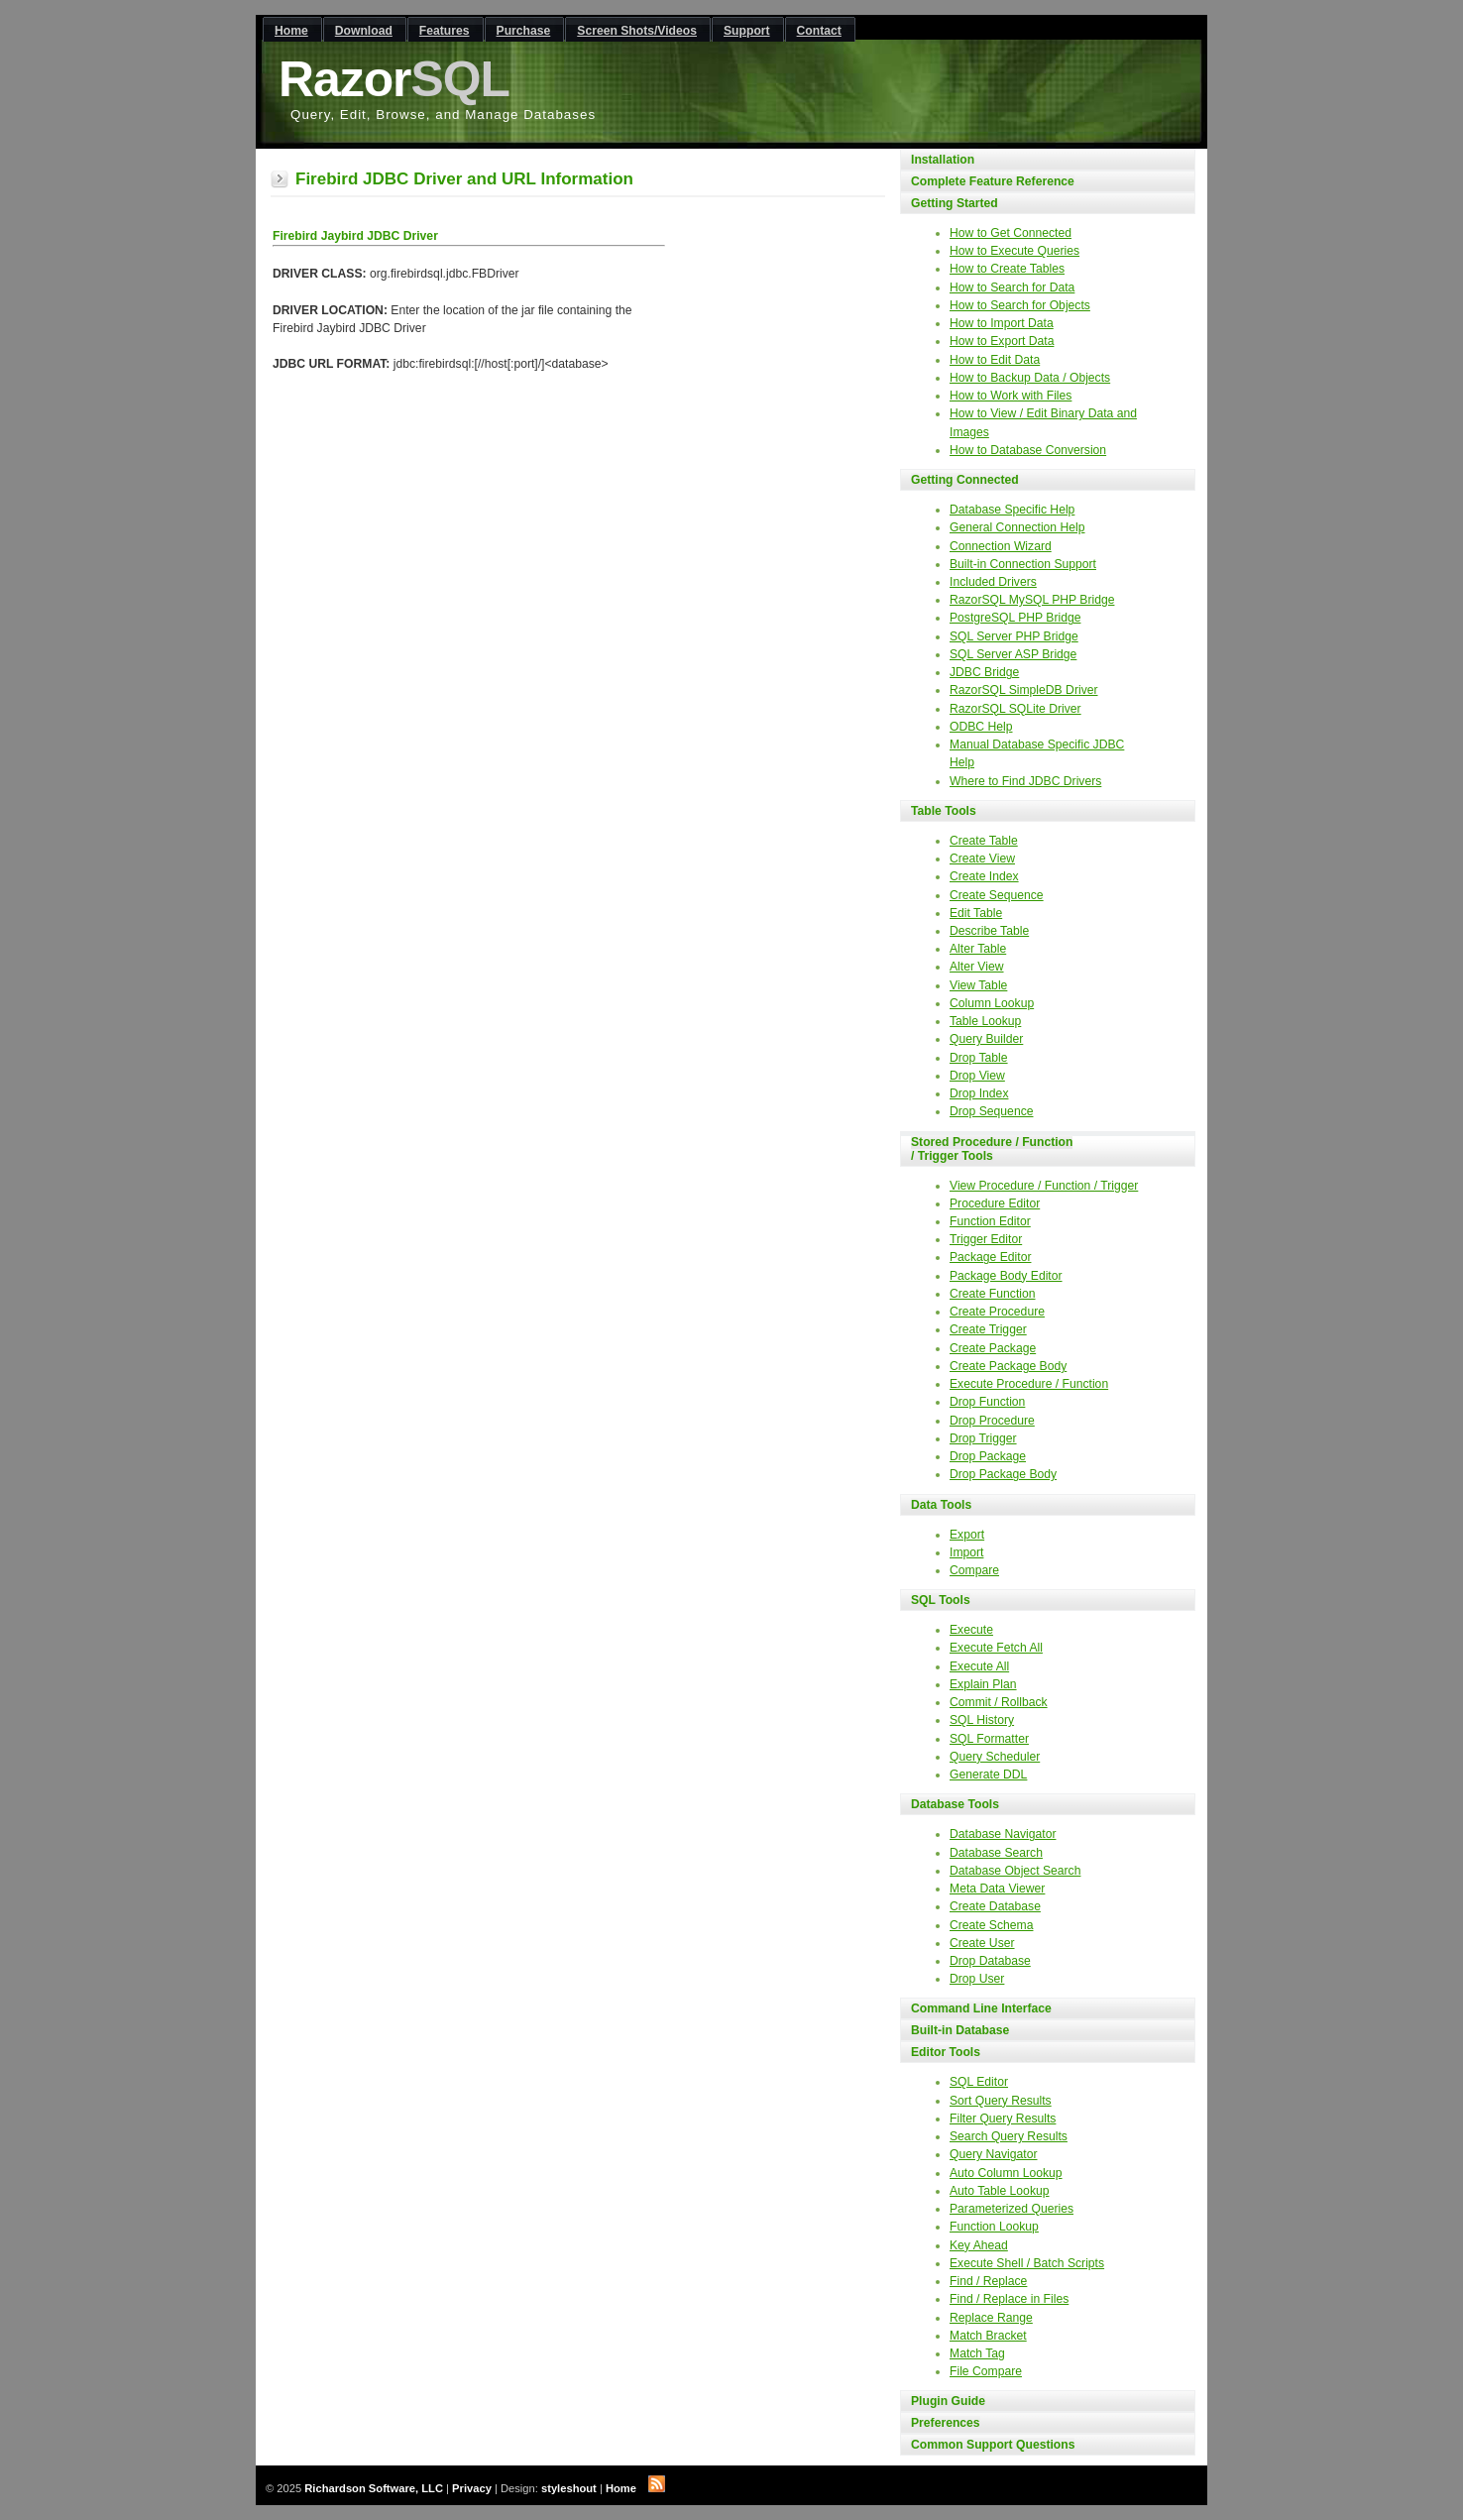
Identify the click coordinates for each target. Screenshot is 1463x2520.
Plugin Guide (948, 2401)
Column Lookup (992, 1003)
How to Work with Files (1010, 395)
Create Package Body (1008, 1366)
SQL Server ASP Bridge (1013, 654)
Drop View (977, 1076)
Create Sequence (997, 895)
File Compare (986, 2371)
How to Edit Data (995, 360)
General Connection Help (1017, 527)
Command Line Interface (981, 2008)
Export (967, 1535)
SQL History (982, 1720)
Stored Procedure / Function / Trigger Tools (991, 1149)
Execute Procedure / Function (1029, 1384)
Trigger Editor (986, 1239)
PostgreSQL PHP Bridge (1015, 618)
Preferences (945, 2423)
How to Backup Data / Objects (1030, 378)
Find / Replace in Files (1009, 2299)
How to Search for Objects (1020, 305)
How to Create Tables (1007, 269)
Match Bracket (988, 2336)
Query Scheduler (995, 1757)
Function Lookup (994, 2227)
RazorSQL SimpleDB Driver (1024, 690)
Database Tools (955, 1804)
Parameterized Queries (1011, 2209)
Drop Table (979, 1058)
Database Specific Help (1012, 509)
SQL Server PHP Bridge (1014, 636)
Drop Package (988, 1456)
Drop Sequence (991, 1111)
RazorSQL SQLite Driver (1015, 709)
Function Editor (990, 1221)
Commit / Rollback (999, 1702)
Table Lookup (985, 1021)
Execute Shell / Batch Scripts (1027, 2263)
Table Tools (943, 811)
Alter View (977, 967)
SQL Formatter (989, 1739)
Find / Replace (988, 2281)
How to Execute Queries (1014, 251)
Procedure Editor (995, 1203)
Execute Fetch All (996, 1648)
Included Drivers (993, 582)
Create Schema (991, 1925)
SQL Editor (979, 2082)
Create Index (984, 876)
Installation (942, 160)
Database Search (996, 1853)
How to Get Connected (1010, 233)
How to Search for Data (1012, 287)
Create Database (995, 1906)
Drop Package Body (1003, 1474)
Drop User (977, 1979)
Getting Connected (965, 480)
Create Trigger (988, 1329)
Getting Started (954, 203)
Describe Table (989, 931)
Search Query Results (1009, 2136)
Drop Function (987, 1402)
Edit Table (976, 913)
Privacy (472, 2488)
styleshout (569, 2488)
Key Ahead (979, 2245)
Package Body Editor (1006, 1276)
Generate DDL (988, 1774)
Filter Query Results (1003, 2118)
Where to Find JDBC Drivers (1025, 781)
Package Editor (990, 1257)
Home (621, 2488)
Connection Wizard (1001, 546)
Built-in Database (960, 2030)
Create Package (993, 1348)
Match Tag (977, 2353)
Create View (982, 858)
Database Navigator (1003, 1834)
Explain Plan (983, 1684)
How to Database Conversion (1028, 450)
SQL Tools (940, 1600)
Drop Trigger (983, 1438)
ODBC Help (981, 727)
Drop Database (990, 1961)
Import (966, 1552)
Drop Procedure (992, 1421)
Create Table (984, 841)
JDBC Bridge (984, 672)
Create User (982, 1943)
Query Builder (986, 1039)
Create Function (993, 1294)
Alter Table (978, 949)
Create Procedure (997, 1311)
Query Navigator (994, 2154)
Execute (971, 1630)
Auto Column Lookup (1006, 2173)
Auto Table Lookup (1000, 2191)
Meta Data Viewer (997, 1888)
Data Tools (941, 1505)
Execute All (979, 1666)
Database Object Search (1015, 1871)
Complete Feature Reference (992, 181)
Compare (974, 1570)
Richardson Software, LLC (373, 2488)
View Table (978, 985)
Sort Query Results (1001, 2101)
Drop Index (979, 1093)
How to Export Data (1002, 341)
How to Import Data (1002, 323)
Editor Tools (945, 2052)
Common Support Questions (992, 2445)
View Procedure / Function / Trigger (1044, 1186)
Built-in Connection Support (1023, 564)
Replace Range (991, 2318)
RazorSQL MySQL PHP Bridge (1032, 600)
